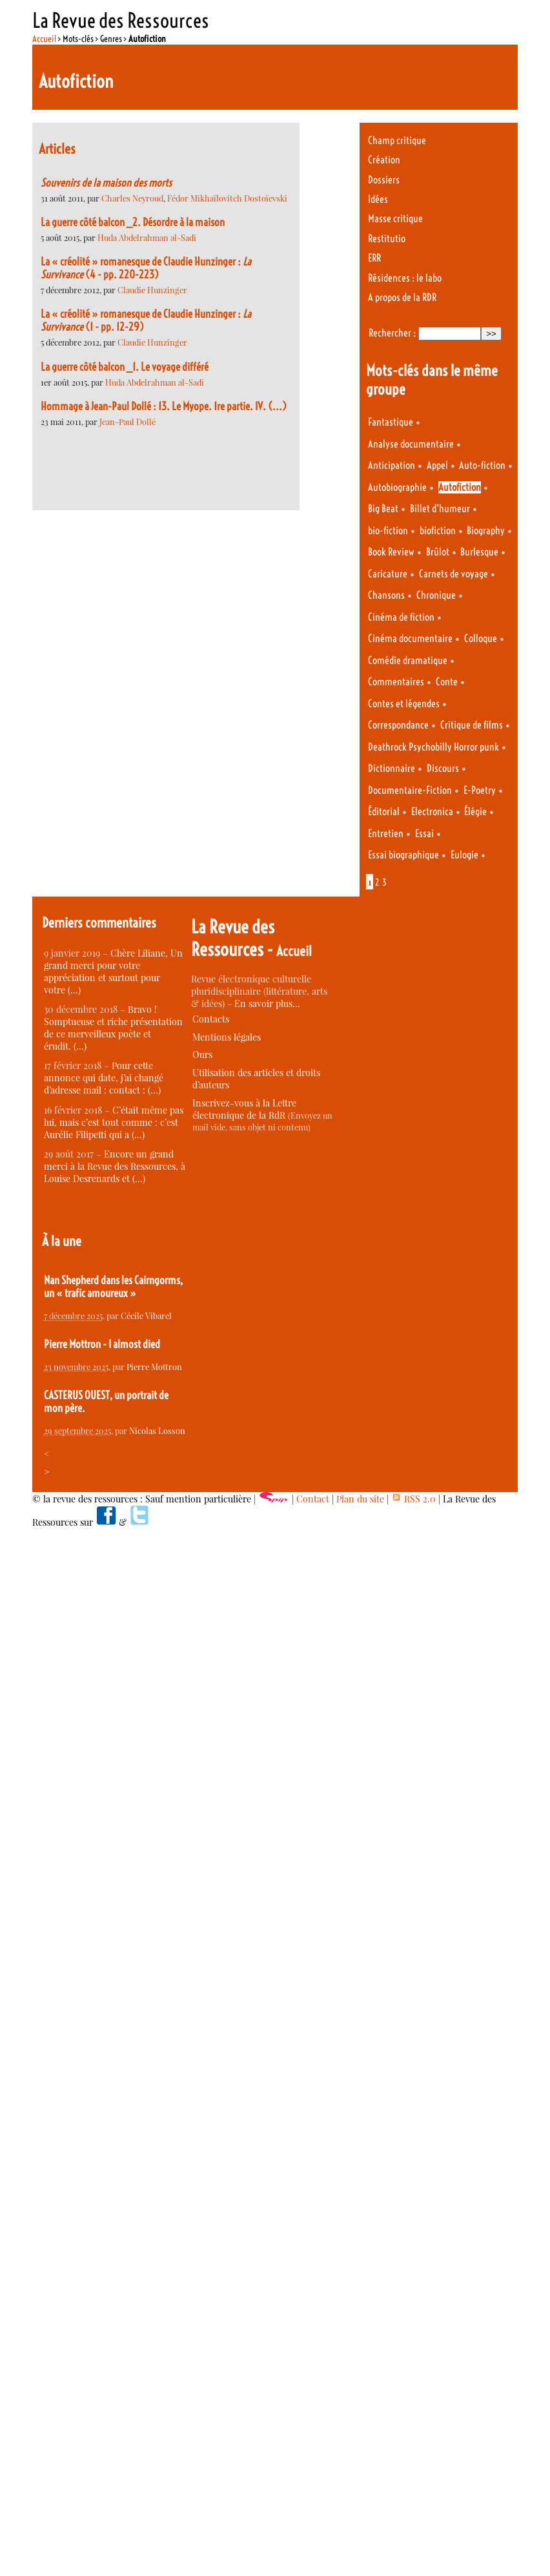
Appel (437, 465)
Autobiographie (397, 487)
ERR (374, 258)
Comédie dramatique (407, 660)
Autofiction (459, 487)
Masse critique (395, 219)
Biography (486, 531)
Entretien (385, 833)
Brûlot (437, 552)
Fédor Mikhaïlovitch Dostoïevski (227, 197)
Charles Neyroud (132, 197)
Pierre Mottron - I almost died (102, 1344)
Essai (424, 833)
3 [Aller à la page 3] (384, 882)
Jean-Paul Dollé (127, 421)
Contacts (210, 1019)
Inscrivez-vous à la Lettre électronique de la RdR (244, 1109)
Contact (312, 1499)
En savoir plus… (267, 1003)
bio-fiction (388, 531)
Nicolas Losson (157, 1430)
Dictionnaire (391, 768)
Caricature (387, 574)
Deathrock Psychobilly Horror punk (433, 747)
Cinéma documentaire (410, 638)
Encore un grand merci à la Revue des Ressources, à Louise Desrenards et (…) (114, 1166)
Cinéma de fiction (401, 617)
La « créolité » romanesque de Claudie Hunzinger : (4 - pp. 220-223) (146, 268)
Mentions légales (226, 1037)
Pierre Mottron (154, 1366)
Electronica (432, 811)
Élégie (475, 811)
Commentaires (396, 682)
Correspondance (398, 725)
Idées (378, 199)
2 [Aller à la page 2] (377, 882)
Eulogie (464, 855)
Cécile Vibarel (146, 1315)
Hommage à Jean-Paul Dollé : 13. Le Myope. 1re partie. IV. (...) (164, 406)
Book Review (391, 552)
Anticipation (391, 465)
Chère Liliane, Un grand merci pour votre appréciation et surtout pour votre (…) (113, 971)
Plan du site (360, 1499)
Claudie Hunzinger (152, 289)
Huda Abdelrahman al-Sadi (146, 237)
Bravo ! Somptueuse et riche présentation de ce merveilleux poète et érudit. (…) (113, 1027)
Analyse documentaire (411, 444)
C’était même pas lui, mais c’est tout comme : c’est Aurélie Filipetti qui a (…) (113, 1122)
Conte (447, 682)
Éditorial (384, 811)
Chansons (386, 595)
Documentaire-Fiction (410, 790)
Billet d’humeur (440, 509)
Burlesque (479, 552)
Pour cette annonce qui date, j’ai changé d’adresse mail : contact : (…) (103, 1077)
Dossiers (384, 180)
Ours (202, 1054)
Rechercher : (392, 333)
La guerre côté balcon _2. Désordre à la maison (133, 222)
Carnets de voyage (453, 574)
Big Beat (383, 509)
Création (384, 160)
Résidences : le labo (405, 278)
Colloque (480, 638)
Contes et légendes (404, 704)
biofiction (438, 531)
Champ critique (397, 140)
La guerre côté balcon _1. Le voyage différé (125, 366)
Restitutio (386, 239)
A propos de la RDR (402, 297)
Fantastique (390, 422)
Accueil (44, 39)
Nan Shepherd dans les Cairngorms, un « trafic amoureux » (113, 1287)
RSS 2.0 (413, 1499)
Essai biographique (403, 855)
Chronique (436, 595)
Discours (443, 768)
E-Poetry (479, 790)
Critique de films (471, 725)
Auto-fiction (482, 465)
